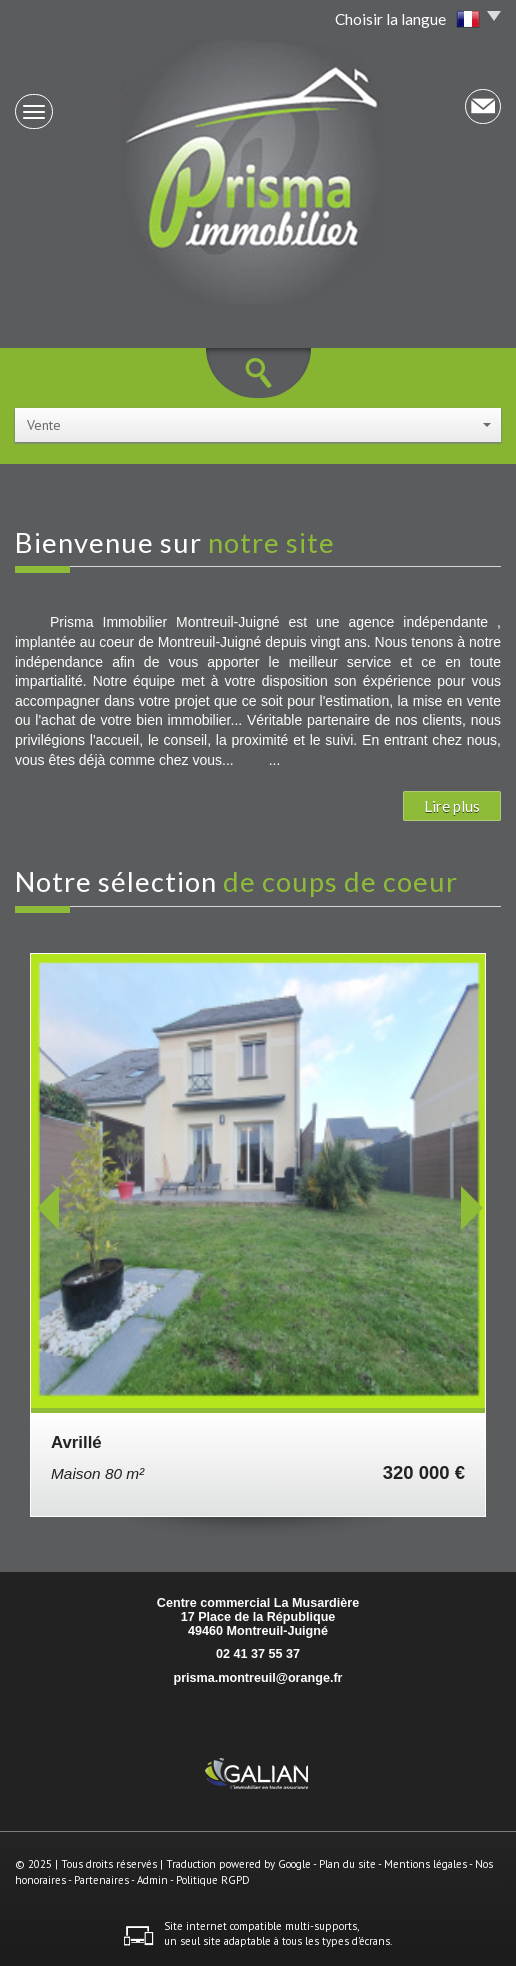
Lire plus (452, 806)
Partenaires (101, 1880)
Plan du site (347, 1864)
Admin (152, 1880)
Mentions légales (425, 1864)
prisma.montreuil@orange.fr (257, 1678)
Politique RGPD (213, 1880)
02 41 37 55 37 (258, 1654)
